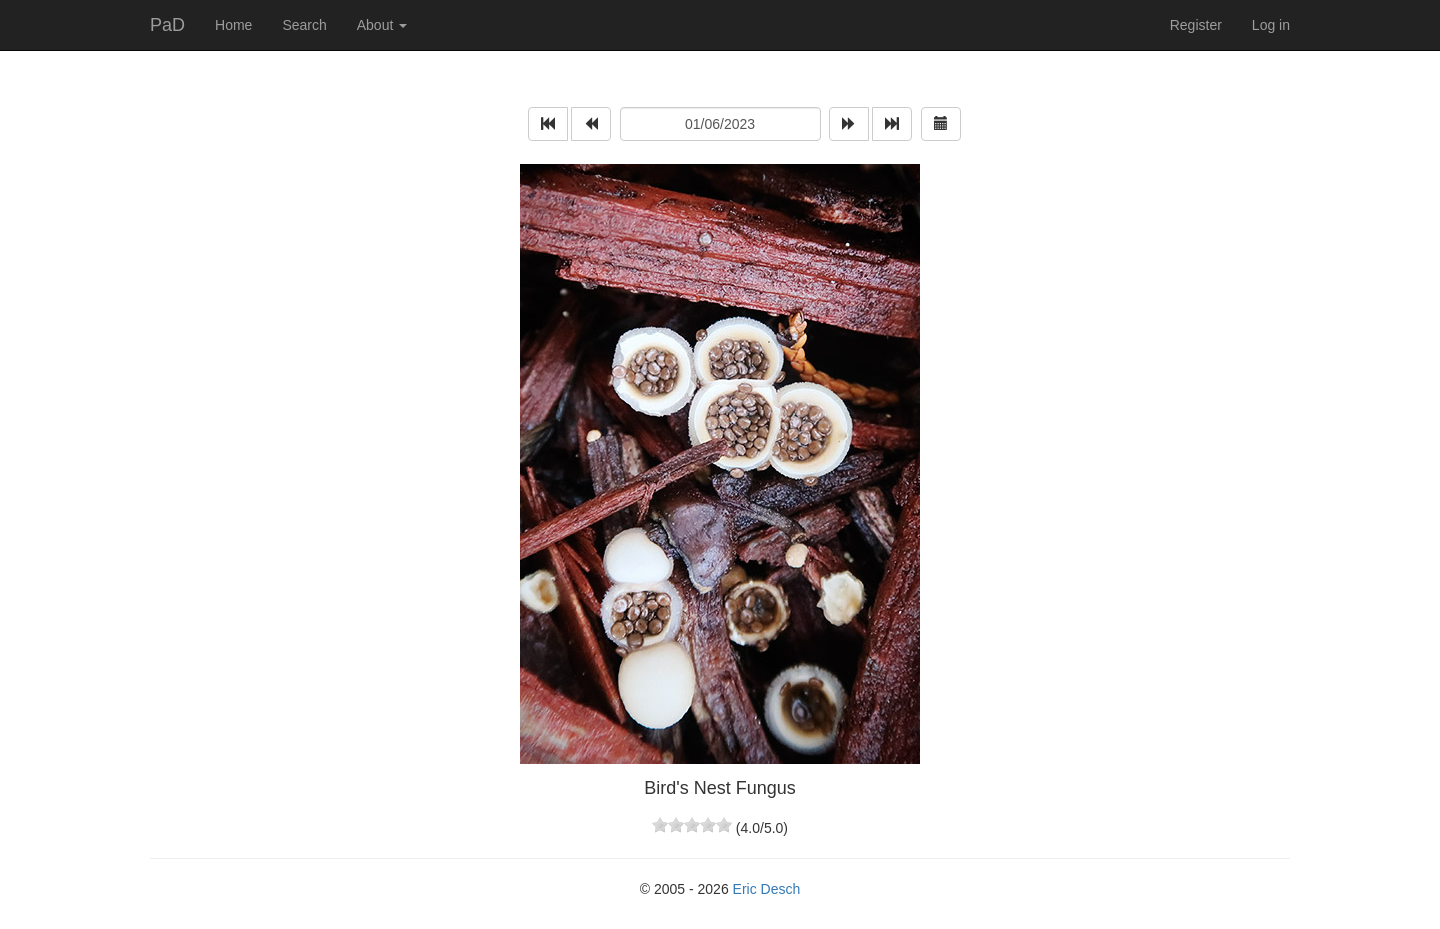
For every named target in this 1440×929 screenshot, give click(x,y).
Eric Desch (767, 889)
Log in (1271, 25)
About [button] (382, 25)
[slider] (692, 825)
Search (304, 25)
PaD (167, 25)
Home (233, 25)
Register (1196, 25)
